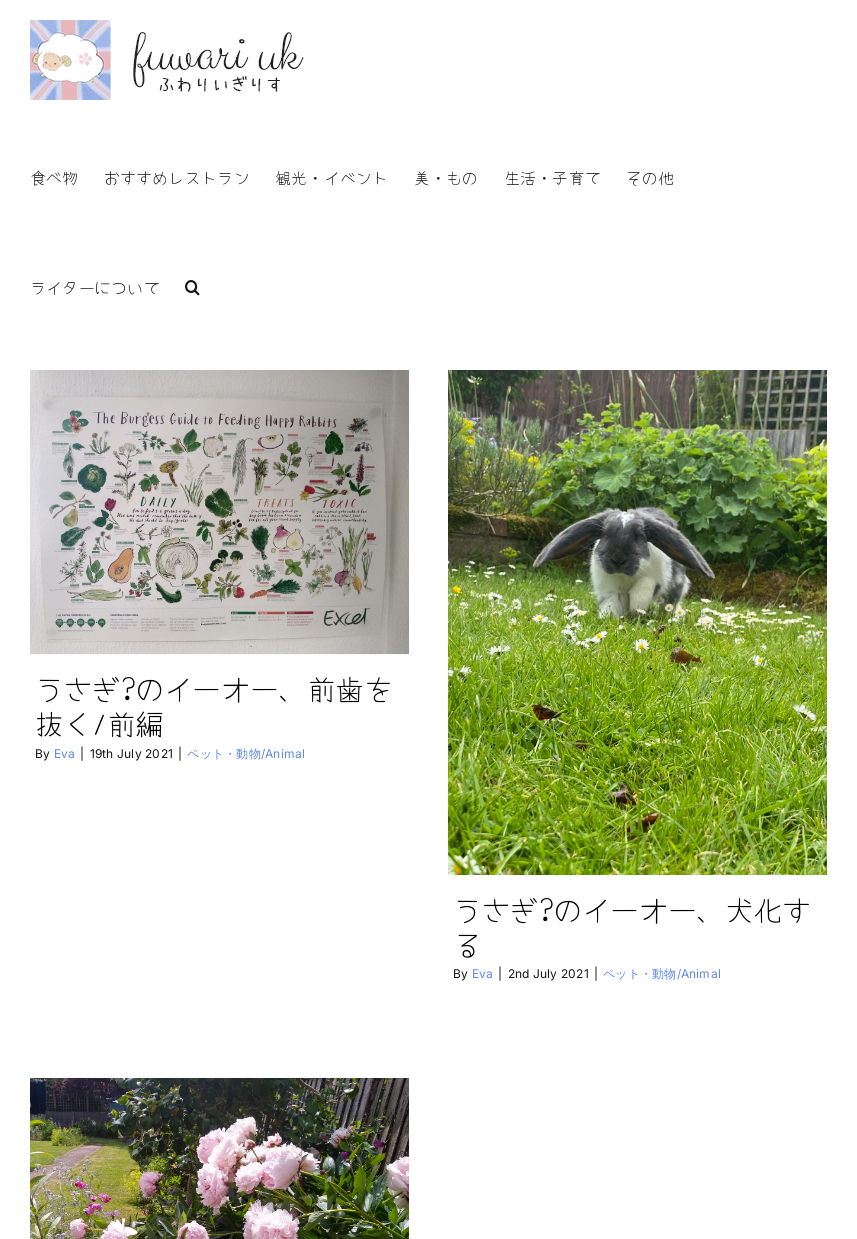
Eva (65, 753)
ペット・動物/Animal (246, 753)
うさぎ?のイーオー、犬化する (618, 925)
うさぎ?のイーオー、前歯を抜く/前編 (213, 704)
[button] (192, 285)
